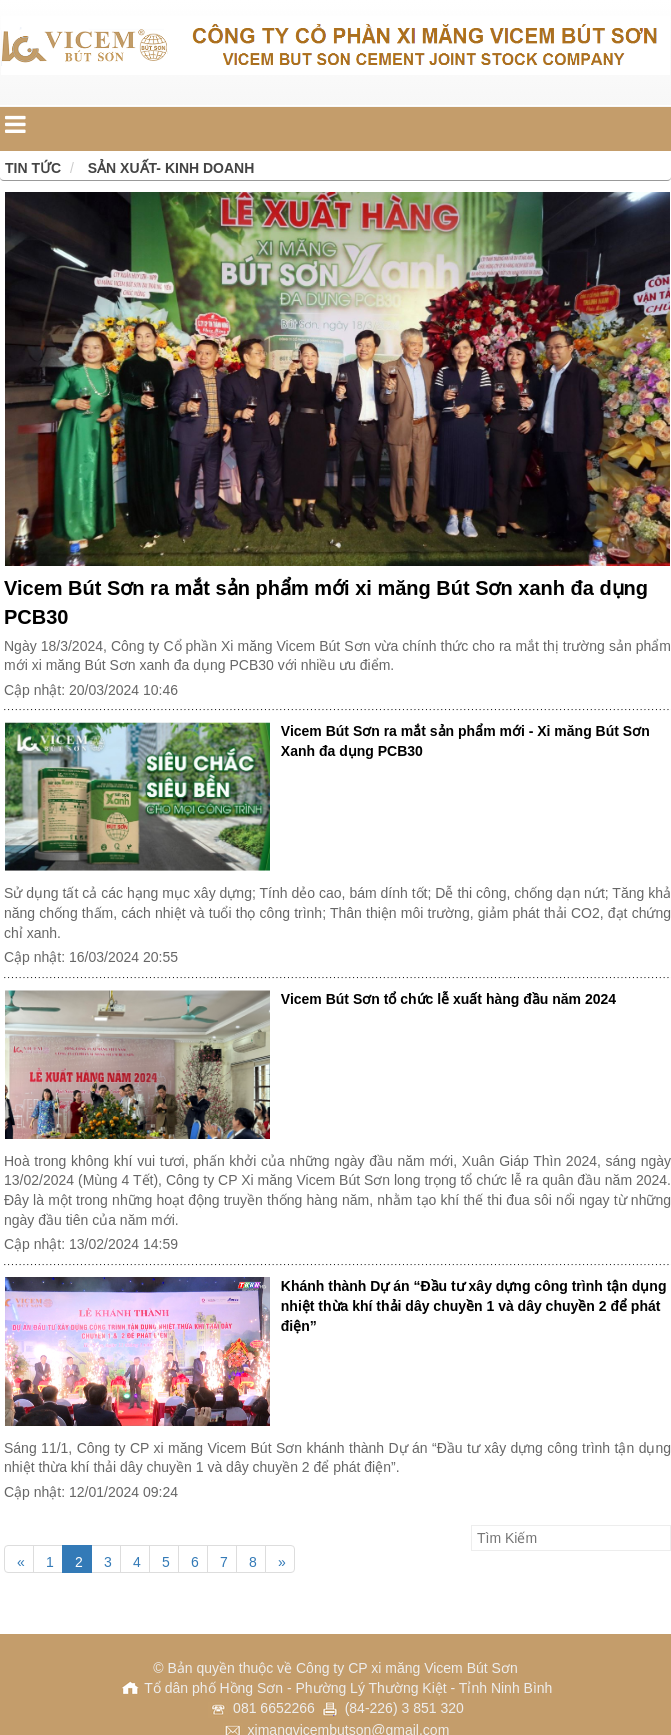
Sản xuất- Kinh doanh (171, 168)
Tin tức (33, 168)
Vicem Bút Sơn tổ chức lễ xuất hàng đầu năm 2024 (448, 999)
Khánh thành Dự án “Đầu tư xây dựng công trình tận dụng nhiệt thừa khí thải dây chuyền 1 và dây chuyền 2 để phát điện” (474, 1306)
